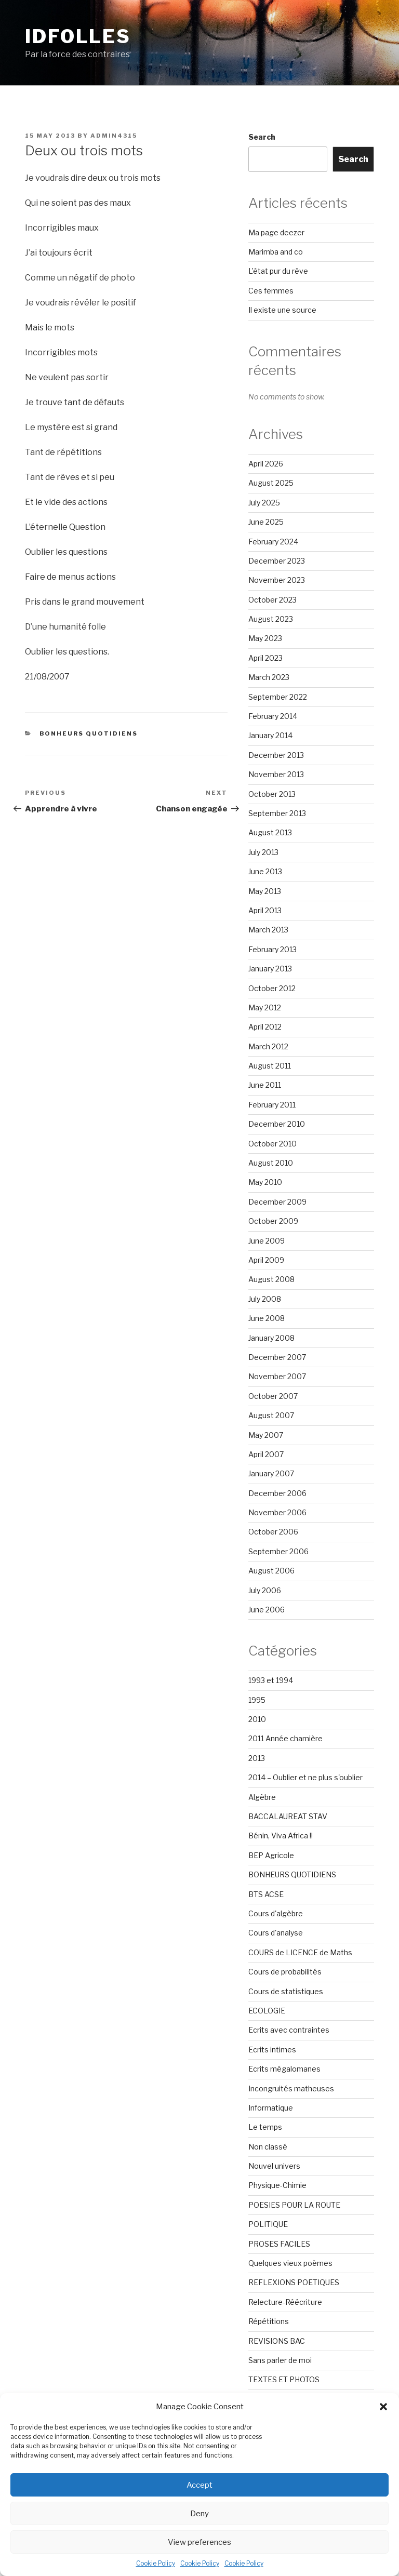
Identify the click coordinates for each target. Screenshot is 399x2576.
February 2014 (272, 716)
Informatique (270, 2107)
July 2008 (264, 1298)
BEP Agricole (271, 1855)
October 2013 (272, 794)
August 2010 (270, 1162)
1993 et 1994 (270, 1680)
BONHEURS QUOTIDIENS (88, 733)
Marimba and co (275, 251)
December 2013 (276, 755)
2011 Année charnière (285, 1738)
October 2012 (272, 988)
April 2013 (265, 910)
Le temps (265, 2127)
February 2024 (273, 541)
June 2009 (266, 1240)
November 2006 (277, 1512)
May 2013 (264, 891)
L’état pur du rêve (278, 270)
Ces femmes (271, 290)
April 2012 (265, 1026)
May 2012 (264, 1007)
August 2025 (271, 482)
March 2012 (268, 1046)
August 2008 (271, 1279)
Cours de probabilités (285, 1971)
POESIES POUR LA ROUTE (294, 2204)
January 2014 (270, 735)
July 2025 (264, 502)
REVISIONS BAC (276, 2341)
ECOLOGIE (266, 2010)
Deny (199, 2513)
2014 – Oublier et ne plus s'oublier (305, 1777)
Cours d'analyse (275, 1932)
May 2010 (265, 1182)
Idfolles (78, 36)
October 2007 (273, 1396)
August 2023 (270, 619)
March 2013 (268, 929)
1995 (256, 1700)
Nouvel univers (274, 2165)
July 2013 (263, 852)
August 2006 (271, 1570)
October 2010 (272, 1143)
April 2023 (265, 657)
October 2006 (273, 1531)
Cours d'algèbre (275, 1913)
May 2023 (265, 638)
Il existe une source (282, 309)
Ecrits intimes (272, 2049)
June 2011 (264, 1084)
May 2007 (265, 1435)
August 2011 (269, 1065)
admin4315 (113, 135)
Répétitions (268, 2321)
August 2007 (271, 1415)
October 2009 (273, 1221)
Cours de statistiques (285, 1991)
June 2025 (266, 521)
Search (261, 136)
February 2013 (272, 949)
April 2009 (266, 1260)
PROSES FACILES (279, 2243)
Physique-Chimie (277, 2185)
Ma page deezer (276, 232)
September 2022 (277, 696)
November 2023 (276, 580)
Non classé (267, 2146)
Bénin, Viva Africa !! (280, 1835)
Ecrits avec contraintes (288, 2029)
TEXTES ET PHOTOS (284, 2379)
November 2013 (276, 774)
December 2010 (276, 1123)
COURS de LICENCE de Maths (300, 1952)
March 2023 (268, 677)
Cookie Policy (155, 2563)
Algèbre (262, 1797)
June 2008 (266, 1318)
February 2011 (272, 1104)
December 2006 (277, 1493)
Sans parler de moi (280, 2360)
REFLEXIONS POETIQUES (293, 2282)
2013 (256, 1758)
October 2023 (272, 599)
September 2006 (278, 1551)
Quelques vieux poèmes (290, 2263)
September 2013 (277, 813)
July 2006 (264, 1590)
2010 (257, 1719)
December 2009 (277, 1201)
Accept (199, 2485)
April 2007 (266, 1454)
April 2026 (265, 463)
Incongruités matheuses (291, 2088)
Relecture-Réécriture (285, 2302)
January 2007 (271, 1473)
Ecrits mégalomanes (284, 2068)
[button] (383, 2406)
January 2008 (271, 1337)
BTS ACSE (266, 1894)
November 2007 (277, 1376)
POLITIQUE (268, 2224)
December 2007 (277, 1357)
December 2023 (276, 560)
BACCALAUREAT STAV (287, 1816)
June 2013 (265, 871)
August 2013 (270, 832)
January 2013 (270, 968)
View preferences (199, 2542)
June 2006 (266, 1609)
